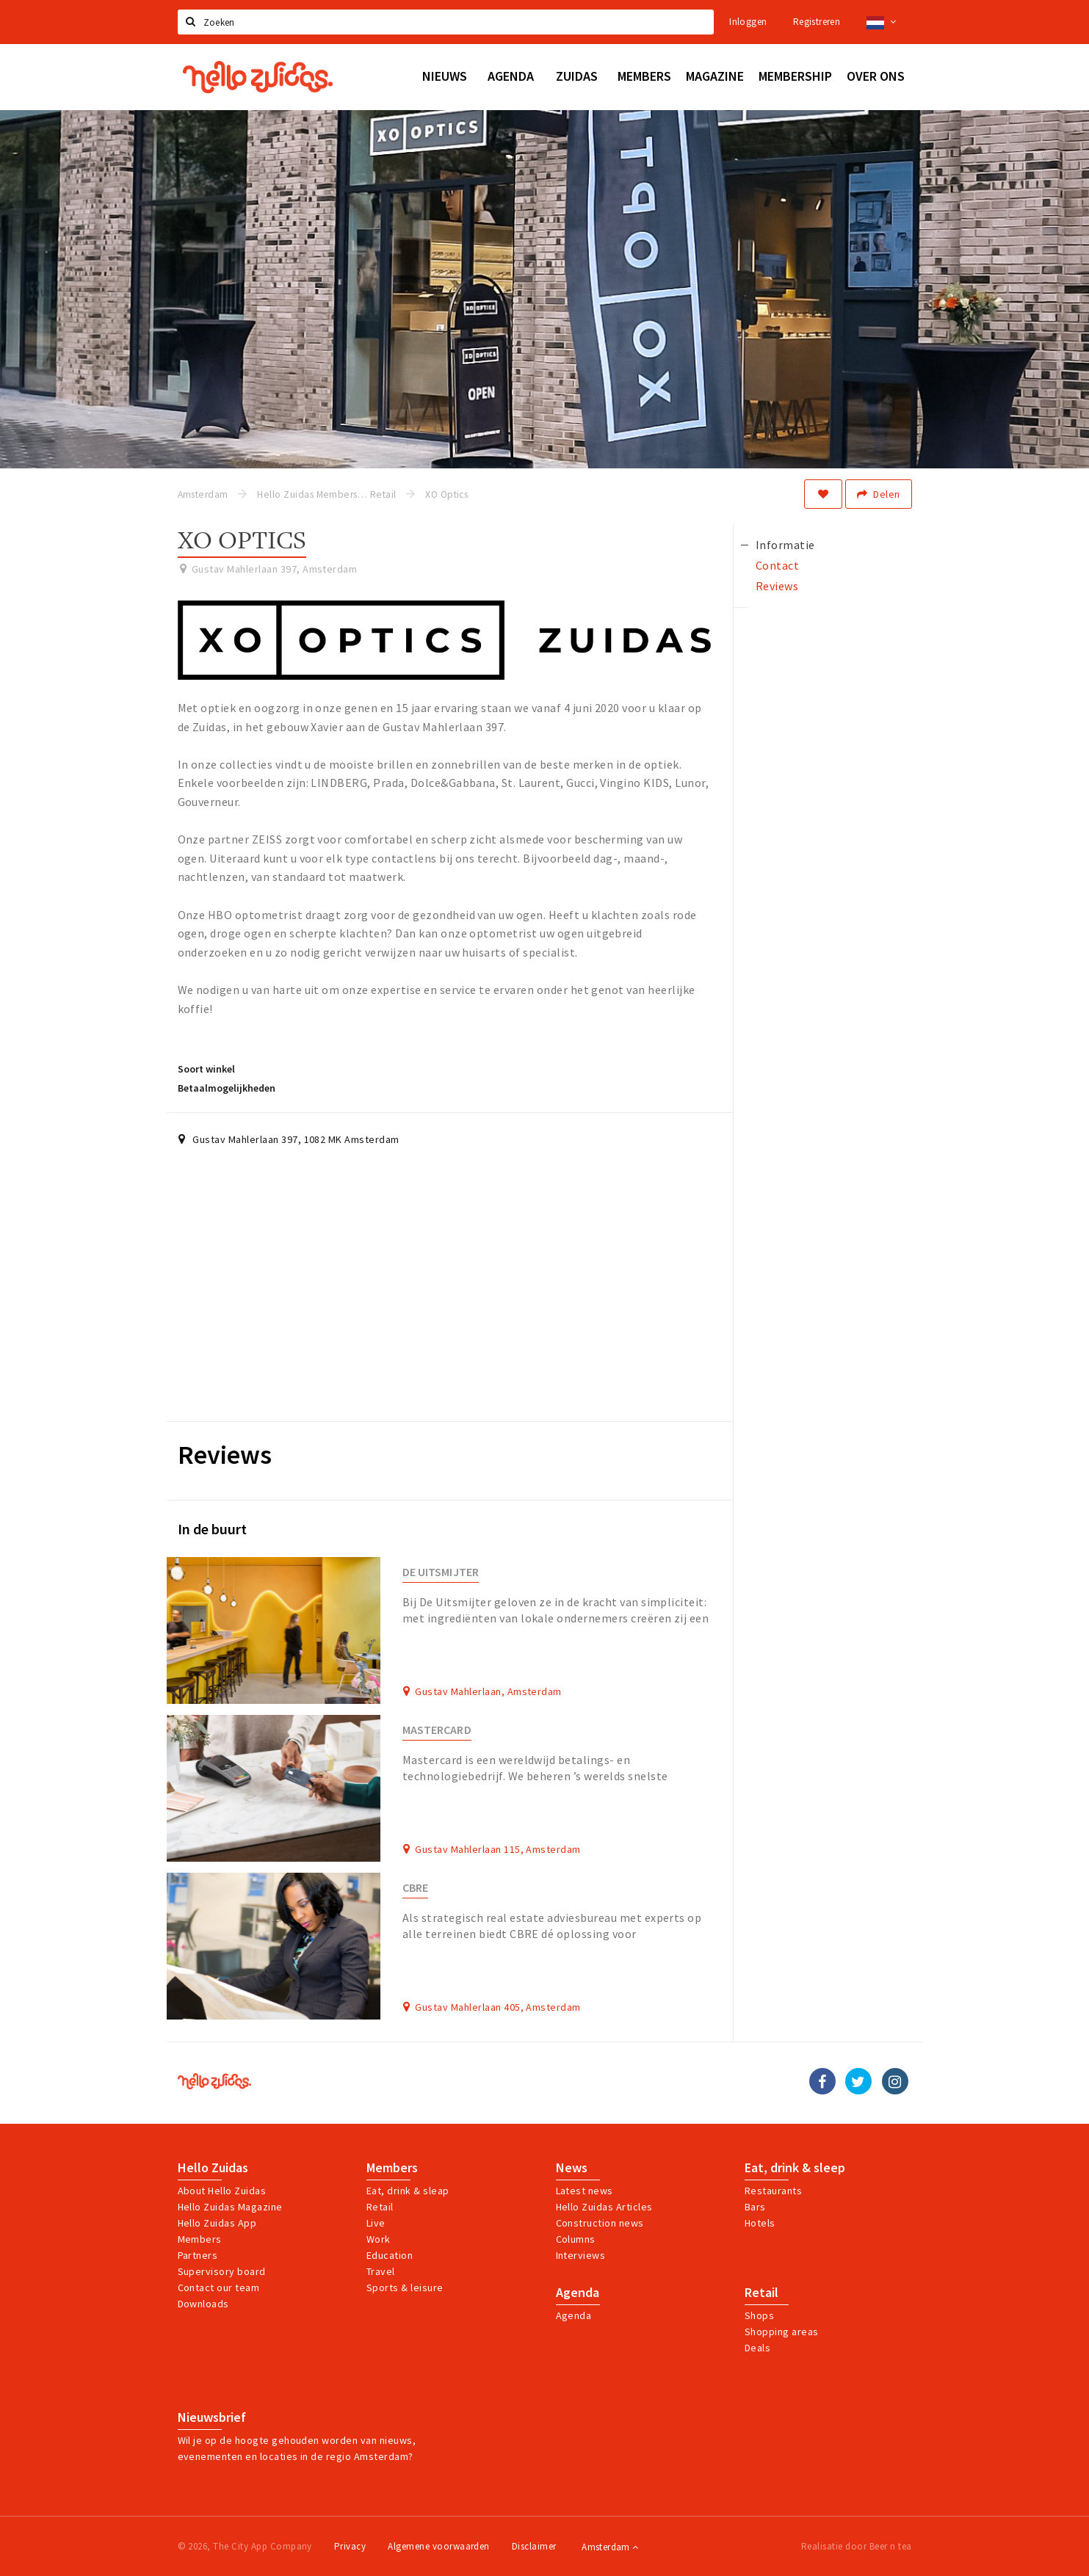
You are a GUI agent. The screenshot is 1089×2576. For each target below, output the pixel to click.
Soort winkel (206, 1068)
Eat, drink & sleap (407, 2190)
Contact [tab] (777, 565)
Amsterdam (610, 2547)
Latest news (584, 2190)
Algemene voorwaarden (439, 2546)
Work (378, 2239)
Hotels (760, 2222)
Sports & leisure (405, 2287)
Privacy (350, 2546)
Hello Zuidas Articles (604, 2206)
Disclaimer (534, 2546)
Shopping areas (782, 2331)
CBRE (415, 1888)
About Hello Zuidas (222, 2190)
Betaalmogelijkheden (226, 1088)
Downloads (203, 2303)
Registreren (816, 21)
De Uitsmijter (440, 1572)
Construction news (600, 2222)
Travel (380, 2271)
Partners (198, 2255)
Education (389, 2255)
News (571, 2167)
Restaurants (773, 2190)
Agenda (577, 2292)
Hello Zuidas (213, 2167)
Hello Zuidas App (217, 2222)
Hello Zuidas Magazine (230, 2206)
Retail (380, 2206)
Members (200, 2239)
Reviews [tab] (777, 585)
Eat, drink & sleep (795, 2167)
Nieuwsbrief (212, 2417)
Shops (759, 2315)
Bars (755, 2206)
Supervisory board (222, 2271)
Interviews (581, 2255)
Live (376, 2222)
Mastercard (436, 1730)
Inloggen (748, 21)
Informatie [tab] (785, 544)
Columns (576, 2239)
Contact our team (219, 2287)
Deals (757, 2347)
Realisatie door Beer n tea (856, 2546)
